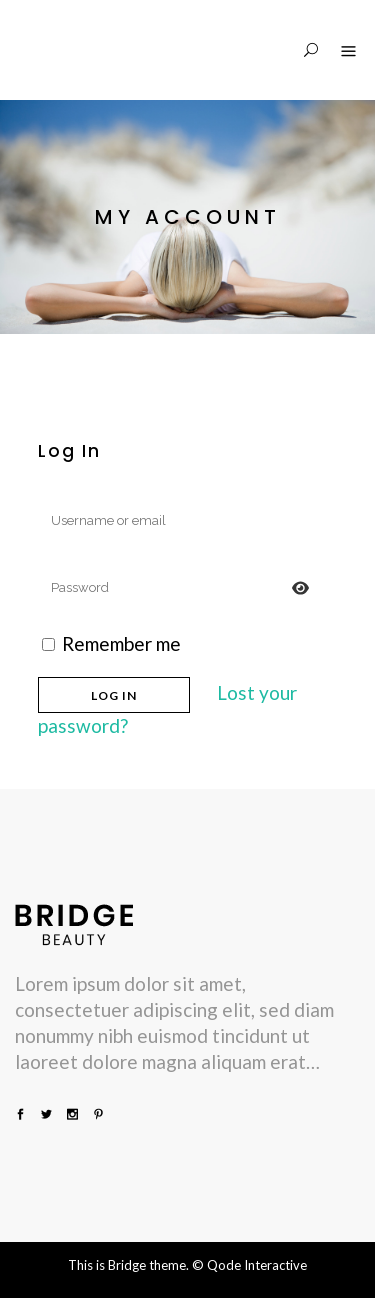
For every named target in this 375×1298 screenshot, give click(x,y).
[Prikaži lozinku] (300, 587)
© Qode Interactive (249, 1265)
